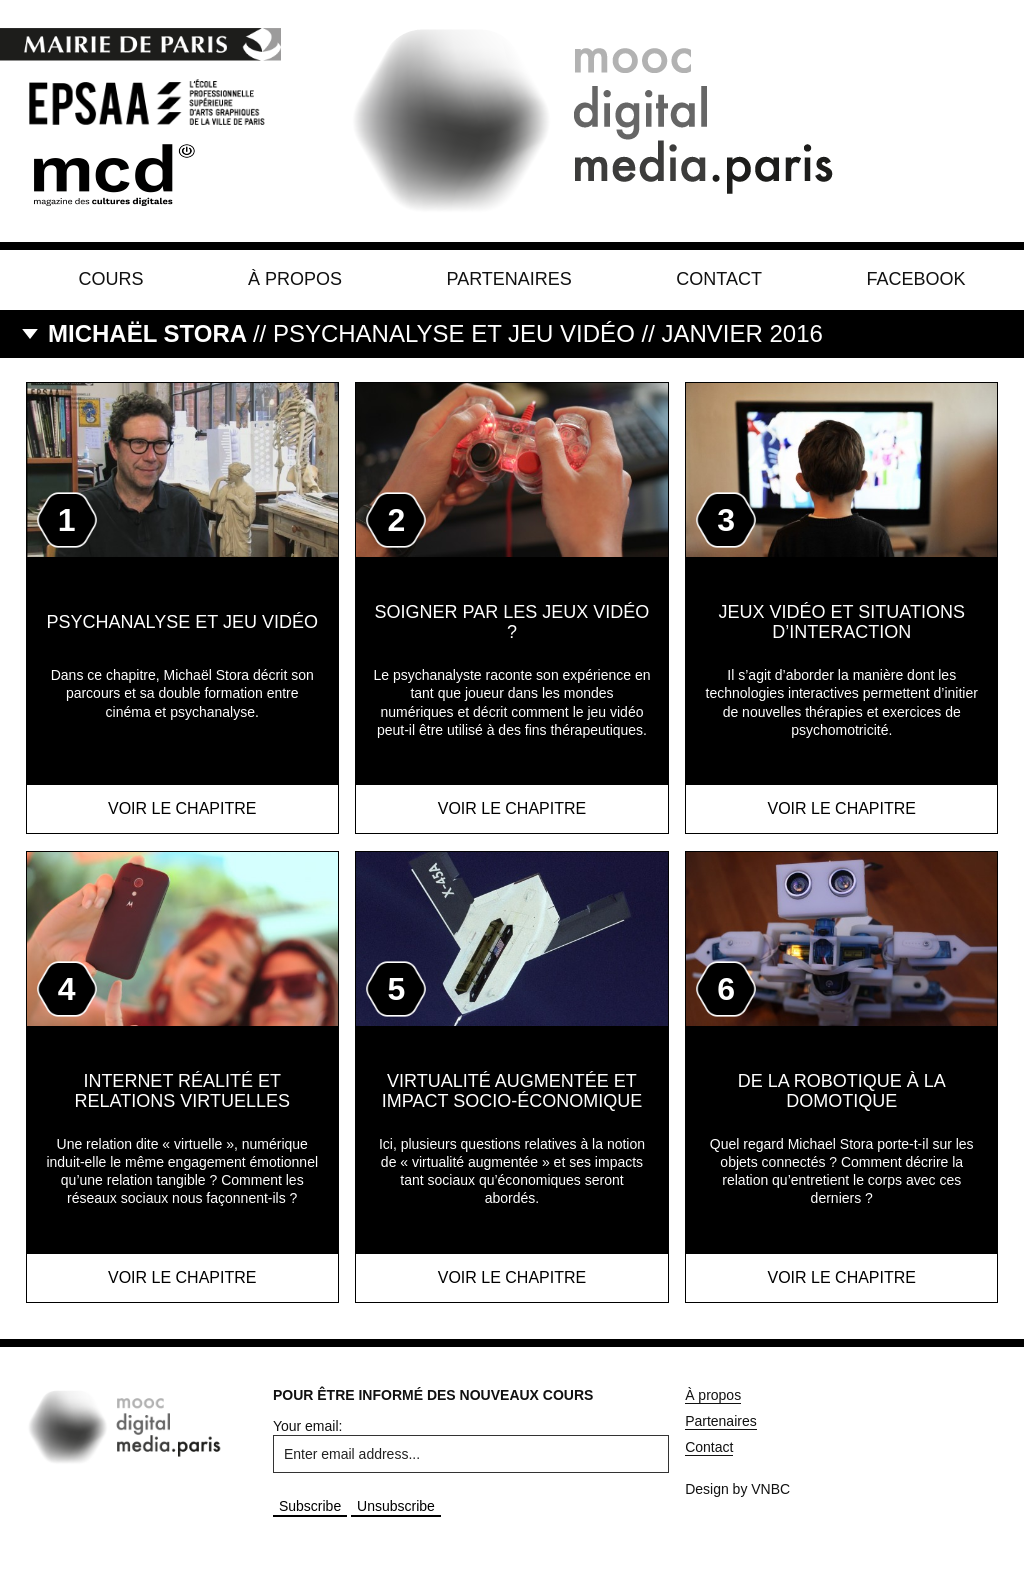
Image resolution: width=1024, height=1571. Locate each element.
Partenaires (508, 279)
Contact (719, 279)
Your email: (308, 1426)
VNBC (770, 1489)
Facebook (915, 279)
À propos (295, 279)
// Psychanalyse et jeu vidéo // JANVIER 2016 (435, 333)
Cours (111, 279)
